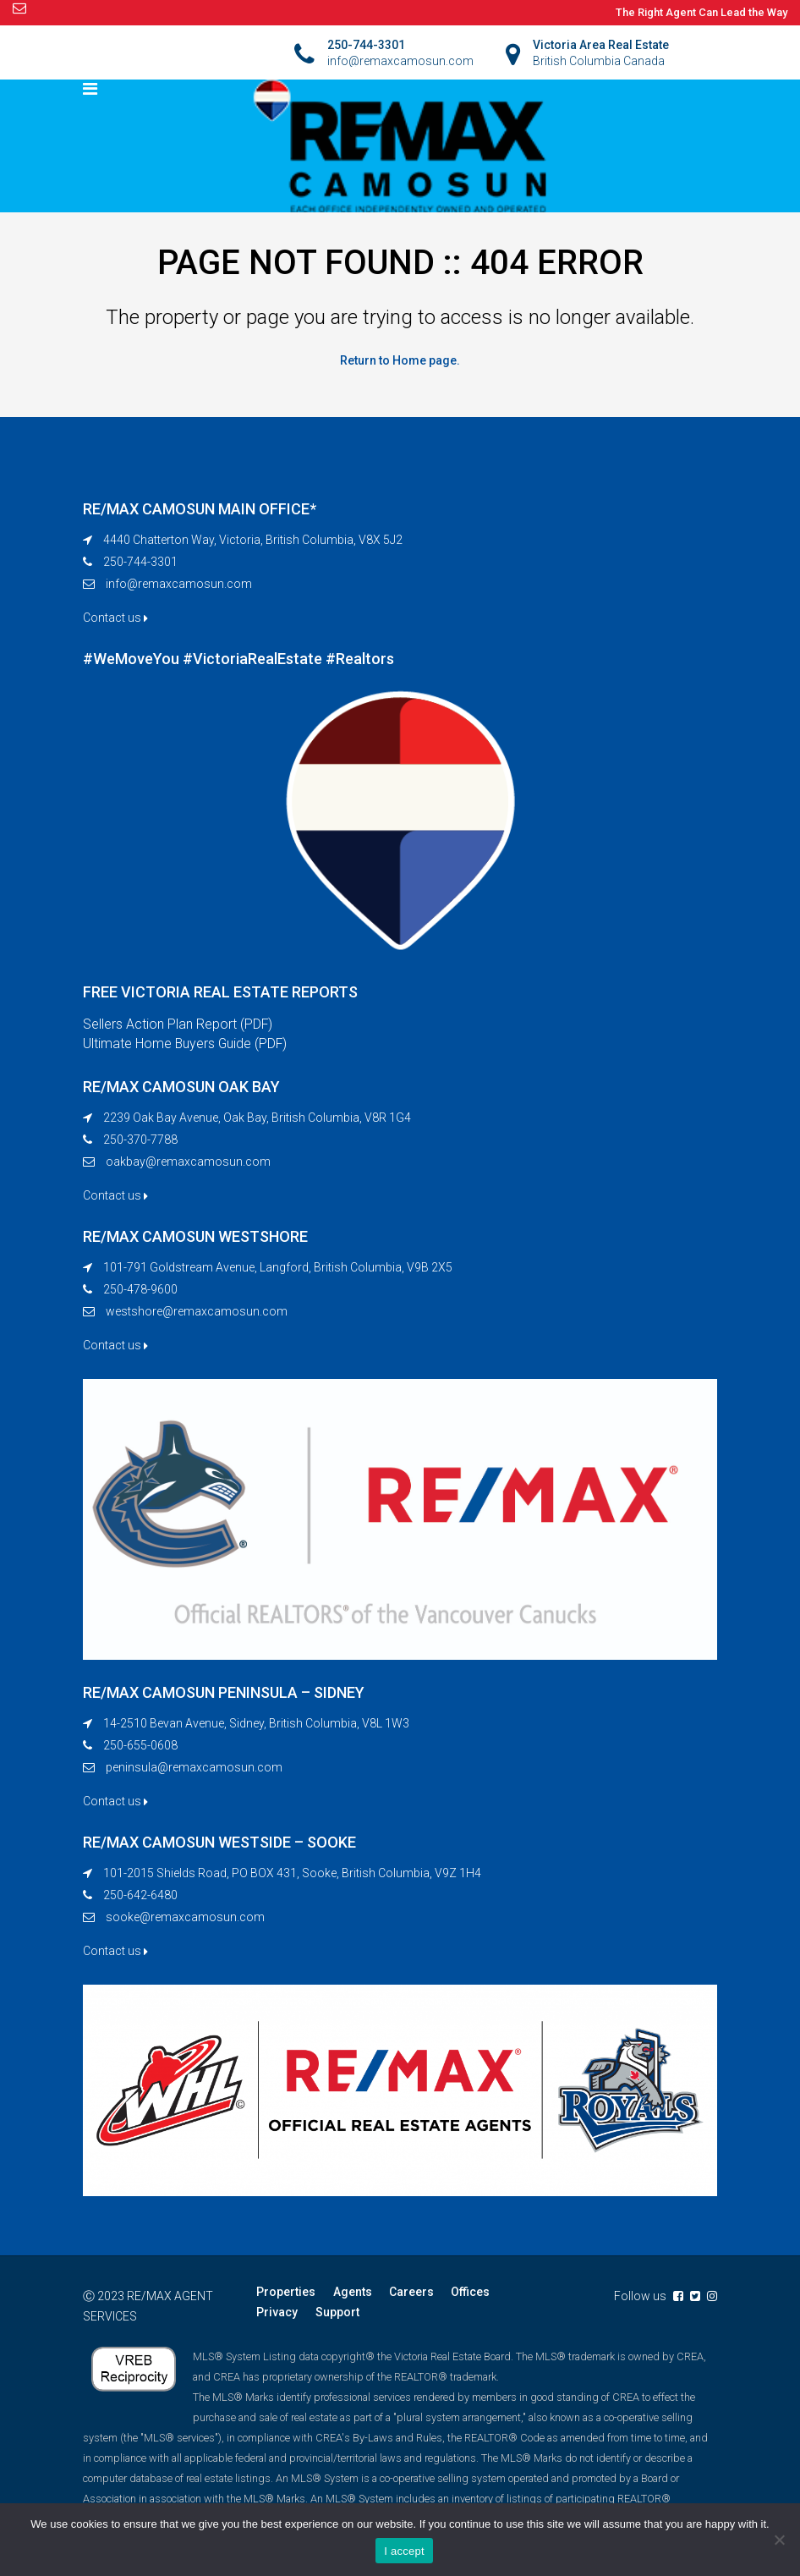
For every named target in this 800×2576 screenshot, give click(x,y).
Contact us (115, 617)
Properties (285, 2292)
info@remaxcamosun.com (179, 583)
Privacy (277, 2313)
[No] (778, 2539)
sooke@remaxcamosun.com (185, 1918)
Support (337, 2313)
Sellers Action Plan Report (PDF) (178, 1024)
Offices (469, 2292)
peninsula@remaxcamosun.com (194, 1768)
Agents (351, 2292)
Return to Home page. (400, 360)
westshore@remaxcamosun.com (197, 1312)
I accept (404, 2551)
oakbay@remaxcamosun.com (188, 1162)
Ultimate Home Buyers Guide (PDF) (186, 1044)
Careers (410, 2292)
